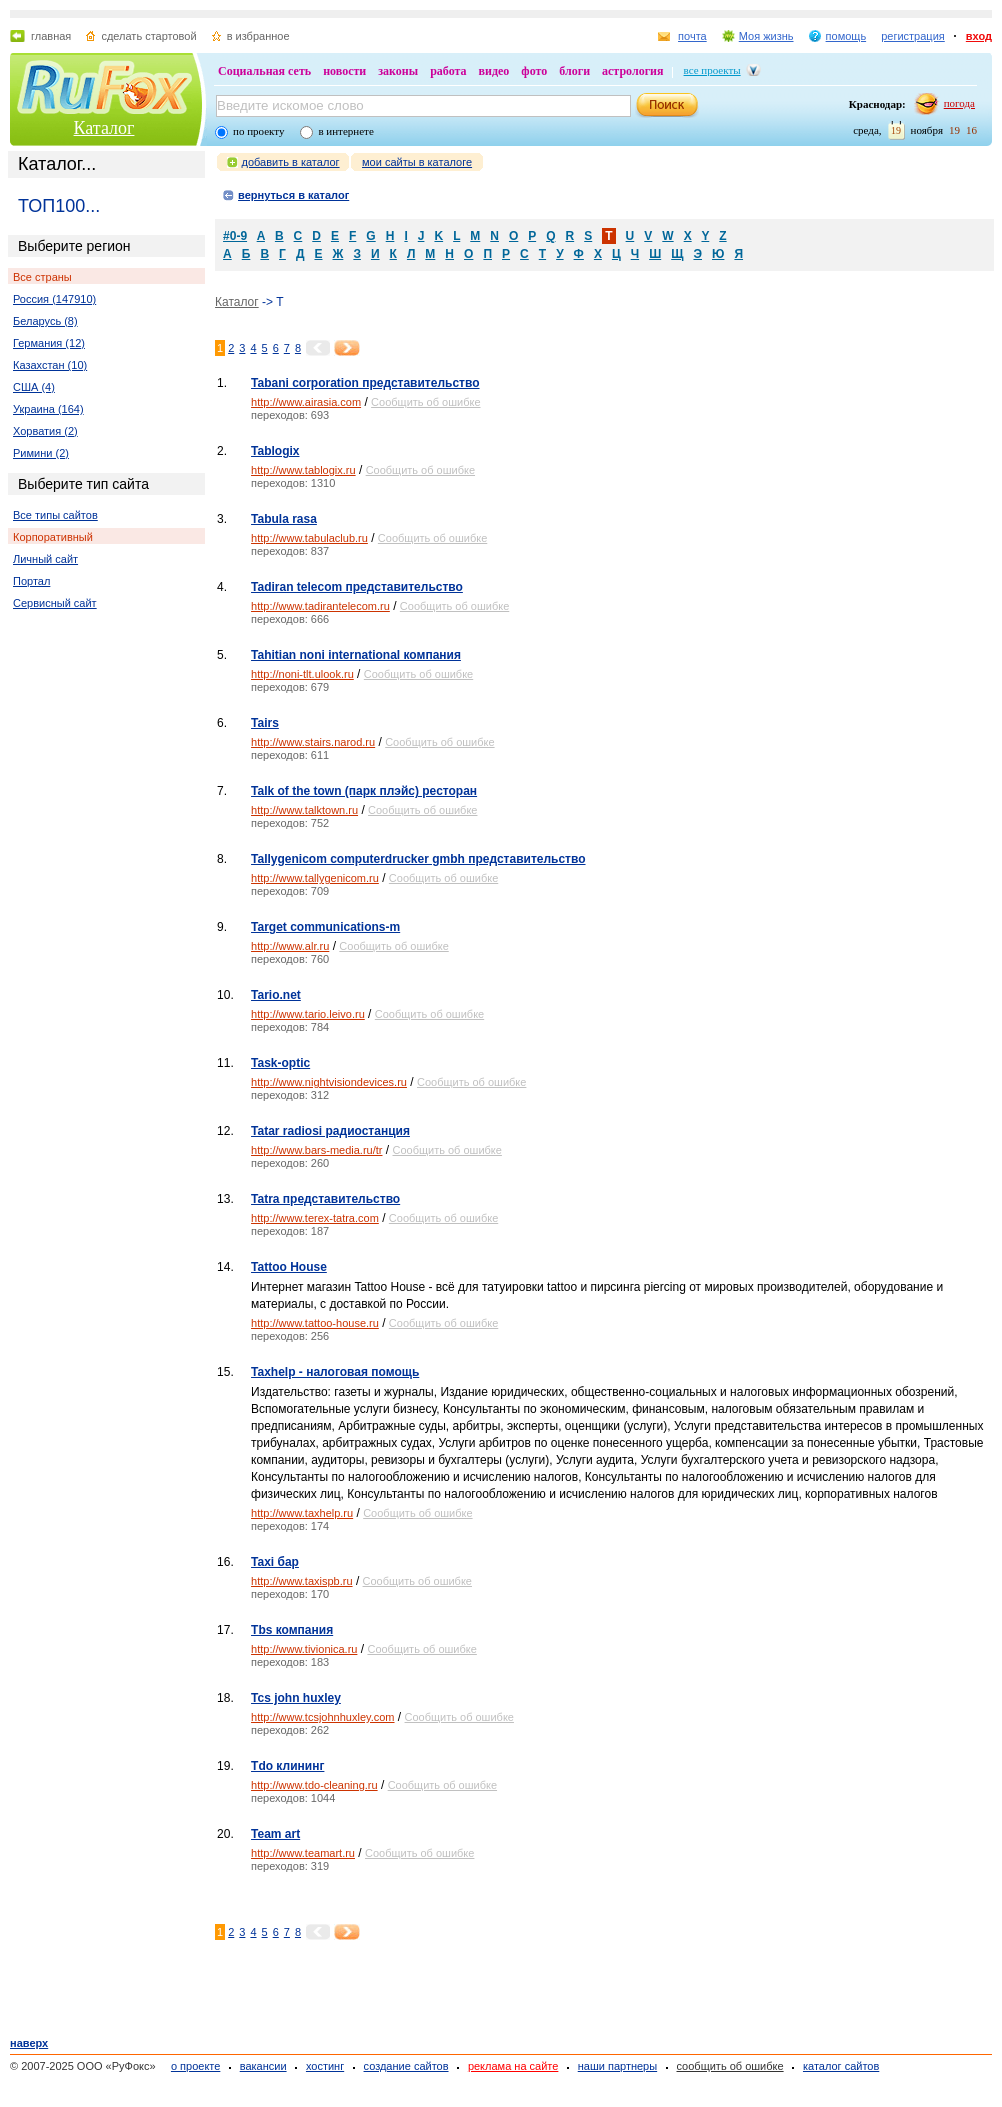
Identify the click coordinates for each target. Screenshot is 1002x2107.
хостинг (325, 2066)
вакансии (263, 2066)
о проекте (195, 2066)
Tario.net (276, 995)
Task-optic (280, 1063)
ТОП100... (59, 206)
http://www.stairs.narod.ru (313, 742)
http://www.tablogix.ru (303, 470)
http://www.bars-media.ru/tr (316, 1150)
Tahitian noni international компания (356, 655)
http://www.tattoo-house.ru (315, 1323)
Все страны (42, 277)
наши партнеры (617, 2066)
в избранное (258, 36)
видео (494, 71)
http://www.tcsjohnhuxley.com (322, 1717)
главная (51, 36)
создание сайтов (406, 2066)
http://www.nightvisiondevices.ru (329, 1082)
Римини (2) (41, 453)
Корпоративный (53, 537)
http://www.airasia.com (306, 402)
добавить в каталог (291, 162)
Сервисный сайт (55, 603)
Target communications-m (325, 927)
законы (398, 71)
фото (534, 71)
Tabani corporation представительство (365, 383)
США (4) (34, 387)
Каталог (104, 128)
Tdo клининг (287, 1766)
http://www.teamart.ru (303, 1853)
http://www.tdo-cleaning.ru (314, 1785)
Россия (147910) (54, 299)
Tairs (265, 723)
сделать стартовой (148, 36)
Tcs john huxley (296, 1698)
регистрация (913, 36)
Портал (31, 581)
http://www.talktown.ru (304, 810)
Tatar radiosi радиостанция (330, 1131)
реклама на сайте (513, 2066)
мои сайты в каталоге (417, 162)
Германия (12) (49, 343)
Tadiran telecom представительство (357, 587)
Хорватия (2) (45, 431)
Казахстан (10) (50, 365)
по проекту (258, 131)
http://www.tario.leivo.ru (308, 1014)
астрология (632, 71)
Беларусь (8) (45, 321)
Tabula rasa (284, 519)
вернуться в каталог (293, 195)
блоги (574, 71)
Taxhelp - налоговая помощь (335, 1372)
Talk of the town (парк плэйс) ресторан (364, 791)
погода (959, 103)
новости (344, 71)
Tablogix (275, 451)
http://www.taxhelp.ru (302, 1513)
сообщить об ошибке (730, 2066)
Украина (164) (48, 409)
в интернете (345, 131)
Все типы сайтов (55, 515)
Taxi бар (275, 1562)
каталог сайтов (841, 2066)
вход (979, 36)
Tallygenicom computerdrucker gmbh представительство (418, 859)
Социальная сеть (264, 71)
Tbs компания (292, 1630)
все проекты (712, 70)
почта (692, 36)
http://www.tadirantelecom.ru (320, 606)
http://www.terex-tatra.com (315, 1218)
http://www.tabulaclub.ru (309, 538)
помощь (846, 36)
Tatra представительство (325, 1199)
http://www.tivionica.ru (304, 1649)
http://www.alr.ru (290, 946)
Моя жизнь (766, 36)
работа (448, 71)
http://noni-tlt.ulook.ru (302, 674)
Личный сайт (45, 559)
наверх (29, 2043)
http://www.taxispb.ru (302, 1581)
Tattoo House (289, 1267)
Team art (275, 1834)
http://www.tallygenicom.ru (315, 878)
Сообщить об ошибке (425, 402)
